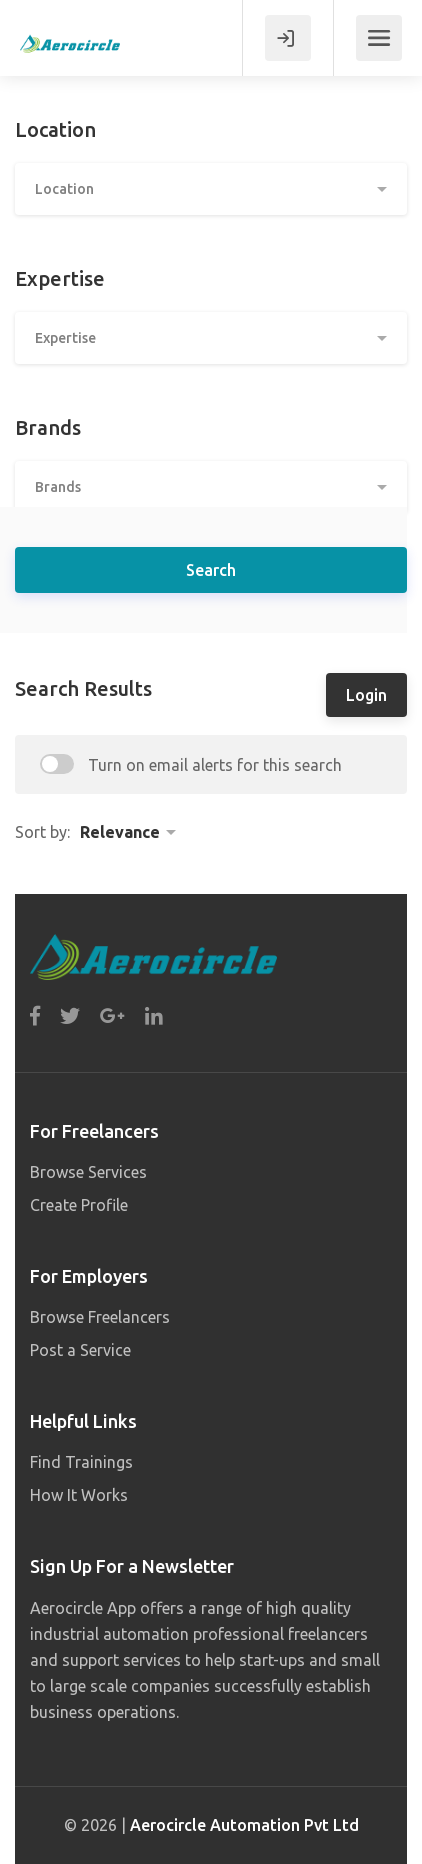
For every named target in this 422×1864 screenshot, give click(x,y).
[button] (211, 189)
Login (366, 695)
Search (211, 570)
